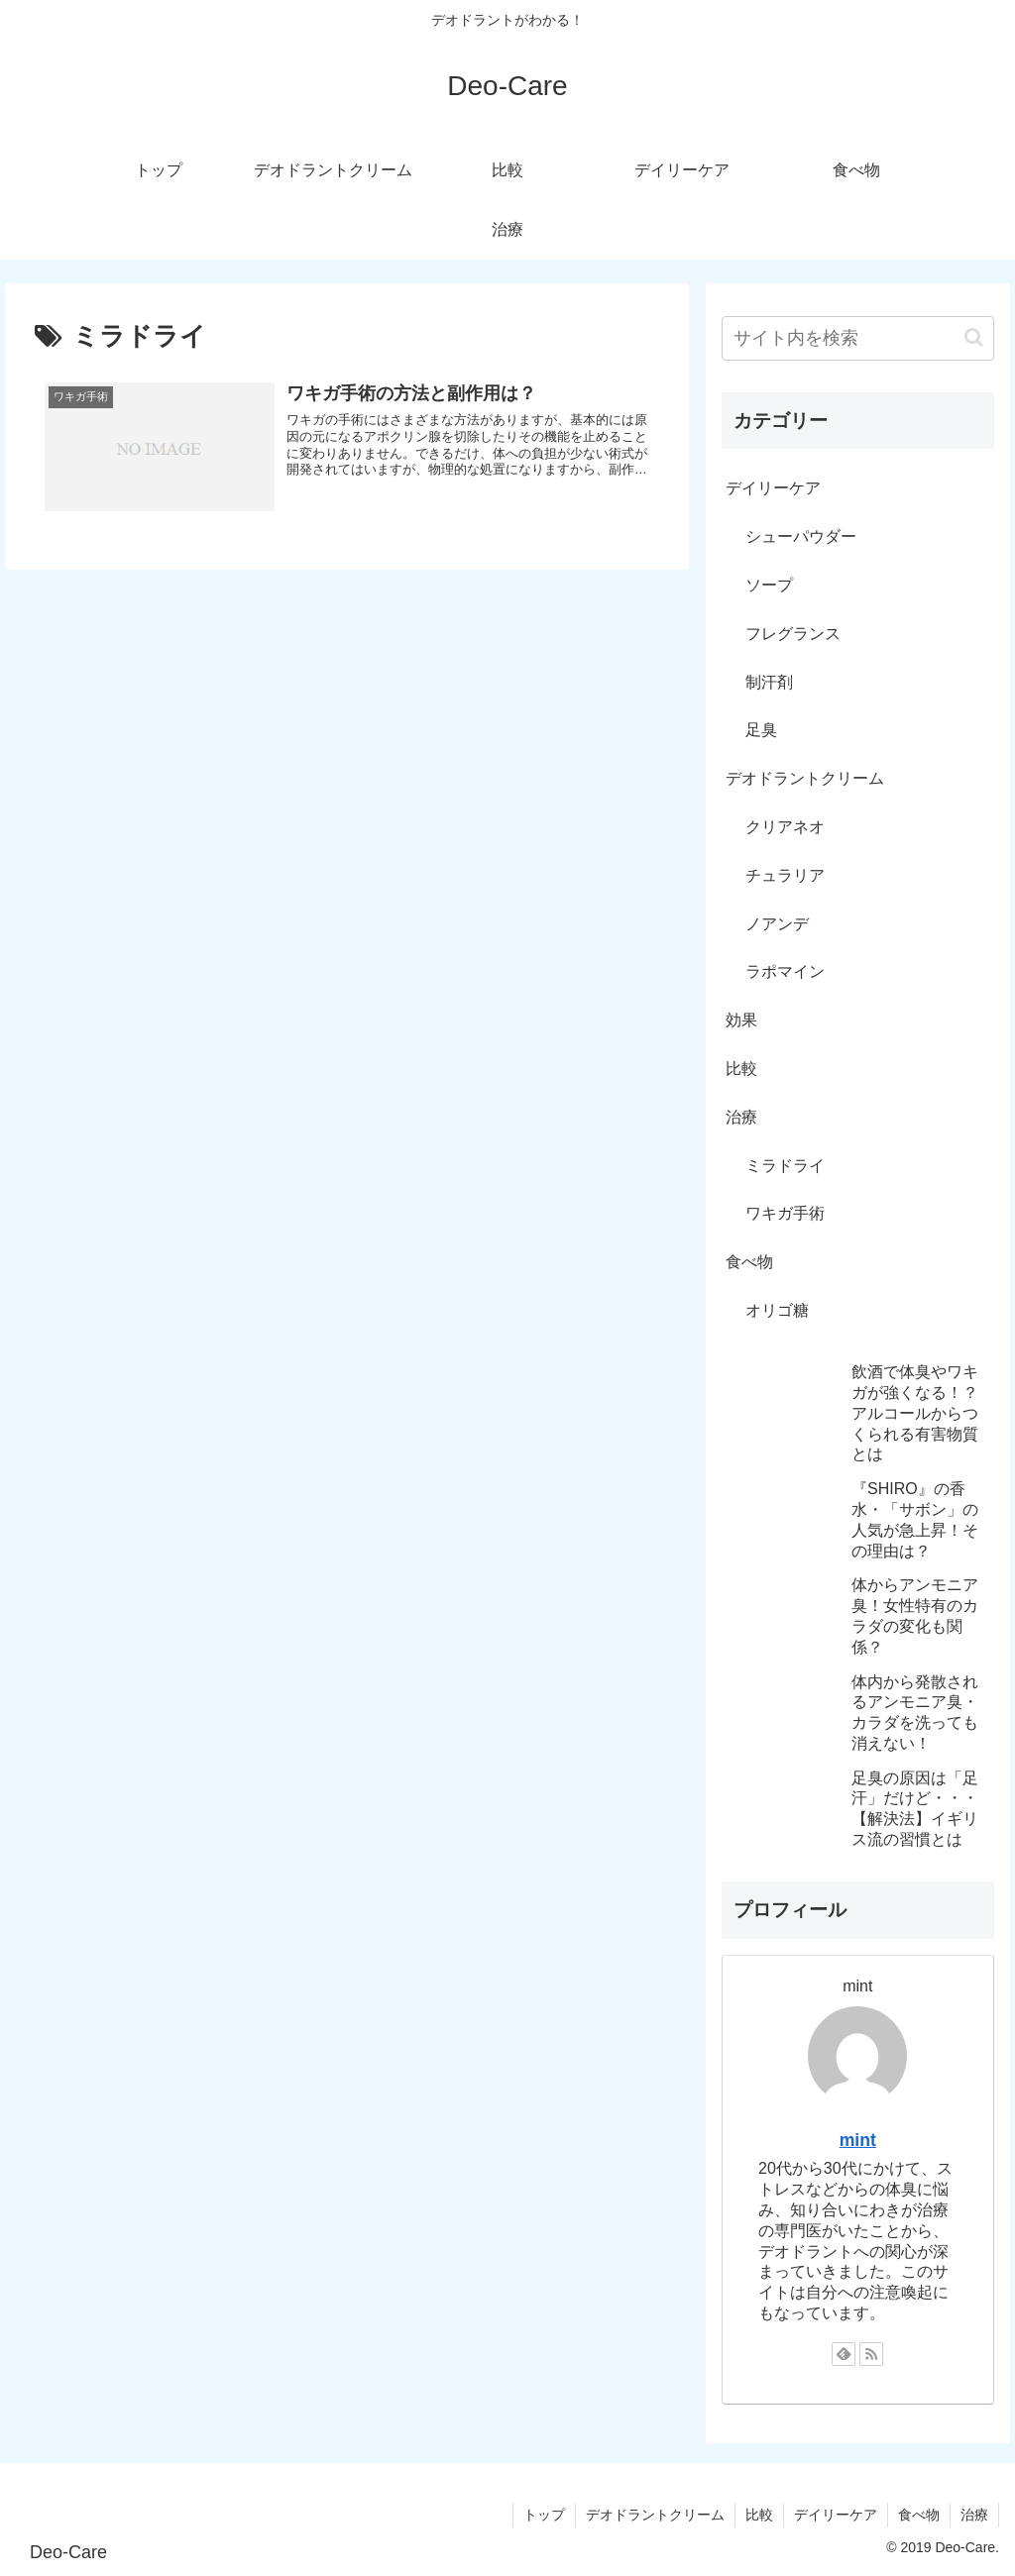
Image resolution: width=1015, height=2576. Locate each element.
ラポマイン (785, 971)
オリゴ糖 (777, 1310)
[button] (974, 337)
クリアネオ (785, 826)
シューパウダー (800, 536)
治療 (741, 1117)
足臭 (761, 729)
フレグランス (793, 633)
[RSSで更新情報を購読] (871, 2354)
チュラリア (785, 875)
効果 (741, 1020)
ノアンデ (777, 923)
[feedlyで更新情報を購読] (843, 2354)
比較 (741, 1068)
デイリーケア (773, 488)
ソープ (769, 585)
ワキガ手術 (785, 1213)
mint (858, 2140)
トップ (544, 2514)
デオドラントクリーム (805, 778)
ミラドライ (785, 1165)
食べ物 (749, 1261)
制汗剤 (769, 682)
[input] (857, 338)
